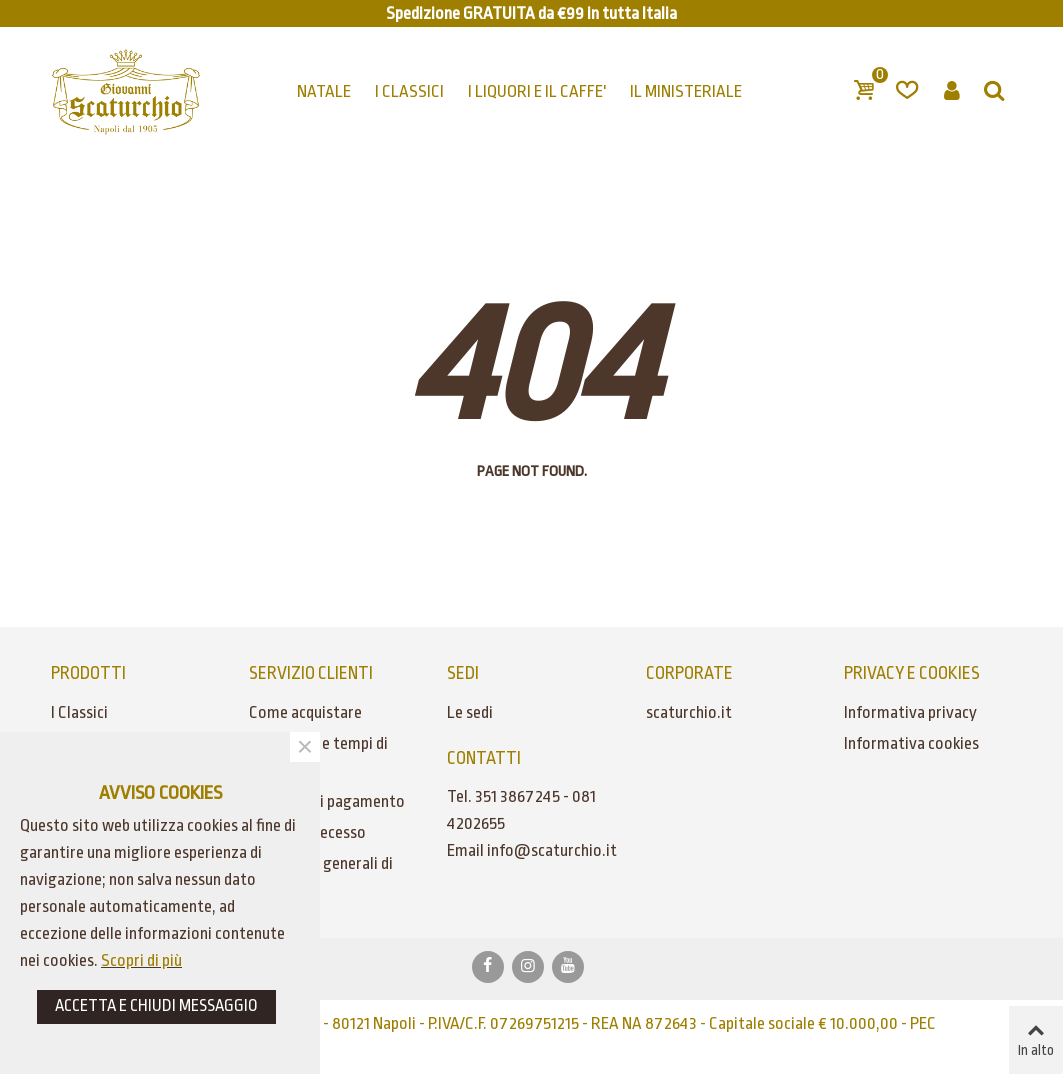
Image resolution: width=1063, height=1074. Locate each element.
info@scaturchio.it (552, 850)
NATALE (324, 91)
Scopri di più (141, 960)
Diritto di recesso (307, 832)
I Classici (79, 712)
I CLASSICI (409, 91)
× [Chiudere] (305, 747)
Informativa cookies (911, 743)
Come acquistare (305, 712)
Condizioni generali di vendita (321, 877)
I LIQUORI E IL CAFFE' (537, 91)
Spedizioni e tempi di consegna (318, 757)
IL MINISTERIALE (686, 91)
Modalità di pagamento (327, 801)
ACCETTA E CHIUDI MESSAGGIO (156, 1005)
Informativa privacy (910, 712)
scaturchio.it (689, 712)
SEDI (463, 673)
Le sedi (470, 712)
